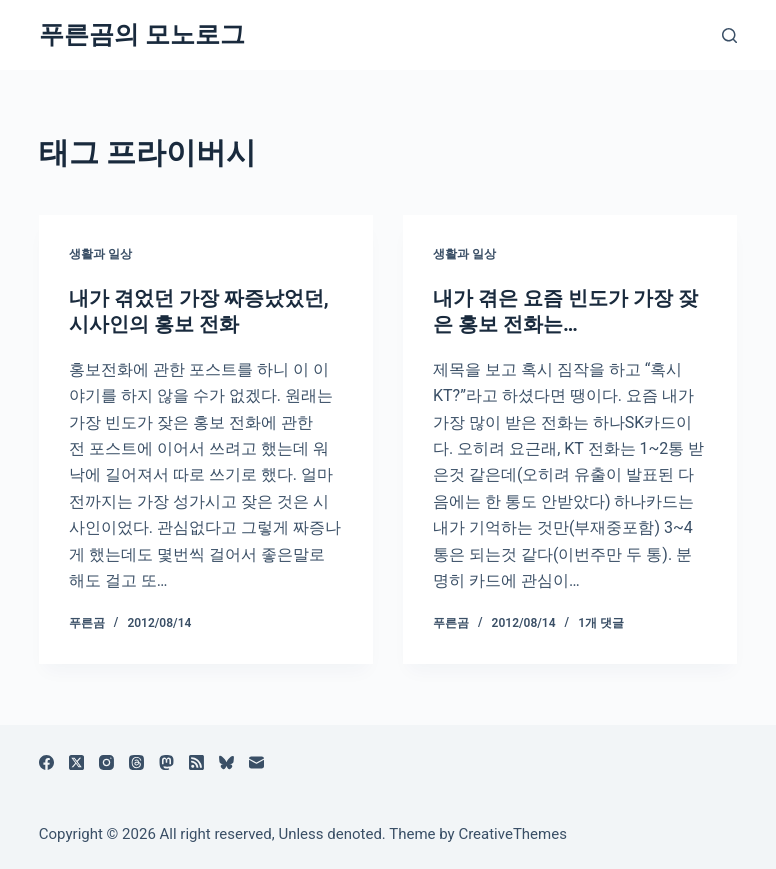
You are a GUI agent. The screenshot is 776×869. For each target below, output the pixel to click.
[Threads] (136, 762)
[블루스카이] (226, 762)
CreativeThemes (512, 834)
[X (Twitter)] (76, 762)
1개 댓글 (601, 623)
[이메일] (256, 762)
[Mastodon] (166, 762)
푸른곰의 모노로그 (142, 34)
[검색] (729, 35)
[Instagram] (106, 762)
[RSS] (196, 762)
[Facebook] (46, 762)
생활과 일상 (100, 254)
